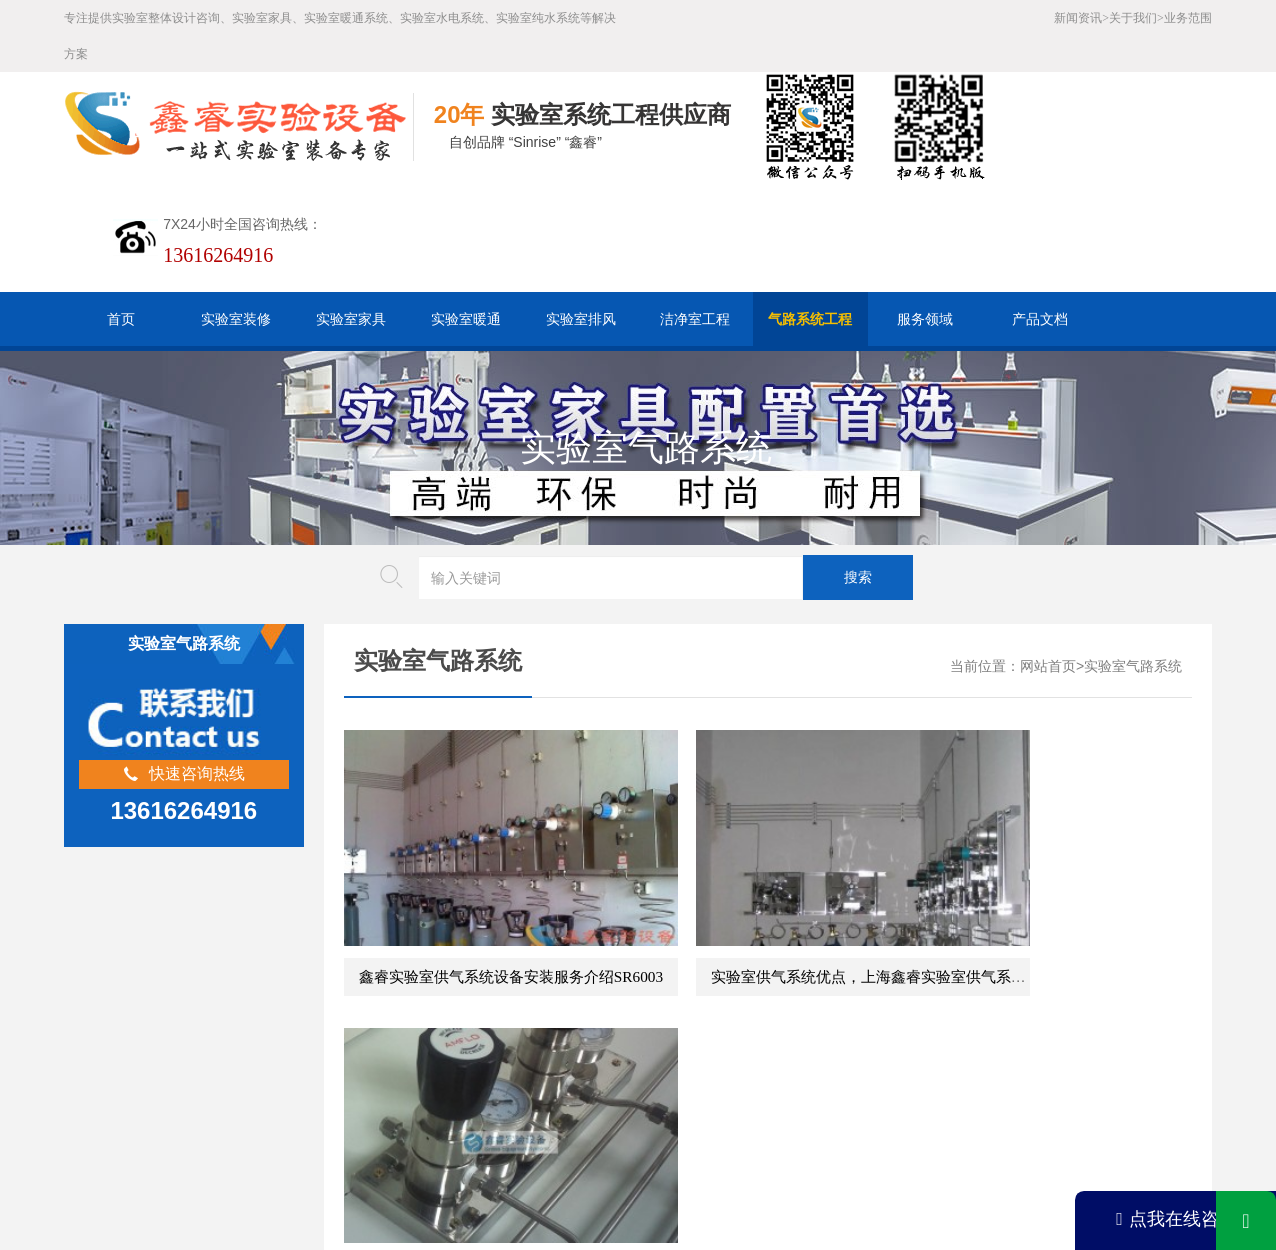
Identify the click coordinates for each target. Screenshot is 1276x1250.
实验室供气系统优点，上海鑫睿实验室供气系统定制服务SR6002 (859, 910)
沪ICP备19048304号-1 (506, 1159)
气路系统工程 (810, 319)
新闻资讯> (1081, 18)
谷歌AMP (550, 1097)
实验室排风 (581, 319)
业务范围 (1188, 18)
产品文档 (1040, 319)
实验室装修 (236, 319)
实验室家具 (351, 319)
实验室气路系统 (1133, 666)
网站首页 (1048, 666)
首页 (121, 319)
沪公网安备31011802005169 (458, 1128)
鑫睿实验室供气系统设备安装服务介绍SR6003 (511, 910)
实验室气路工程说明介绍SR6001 (1043, 910)
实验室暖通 (466, 319)
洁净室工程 (695, 319)
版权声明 (626, 1097)
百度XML (386, 1097)
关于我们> (1136, 18)
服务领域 (925, 319)
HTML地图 (469, 1097)
